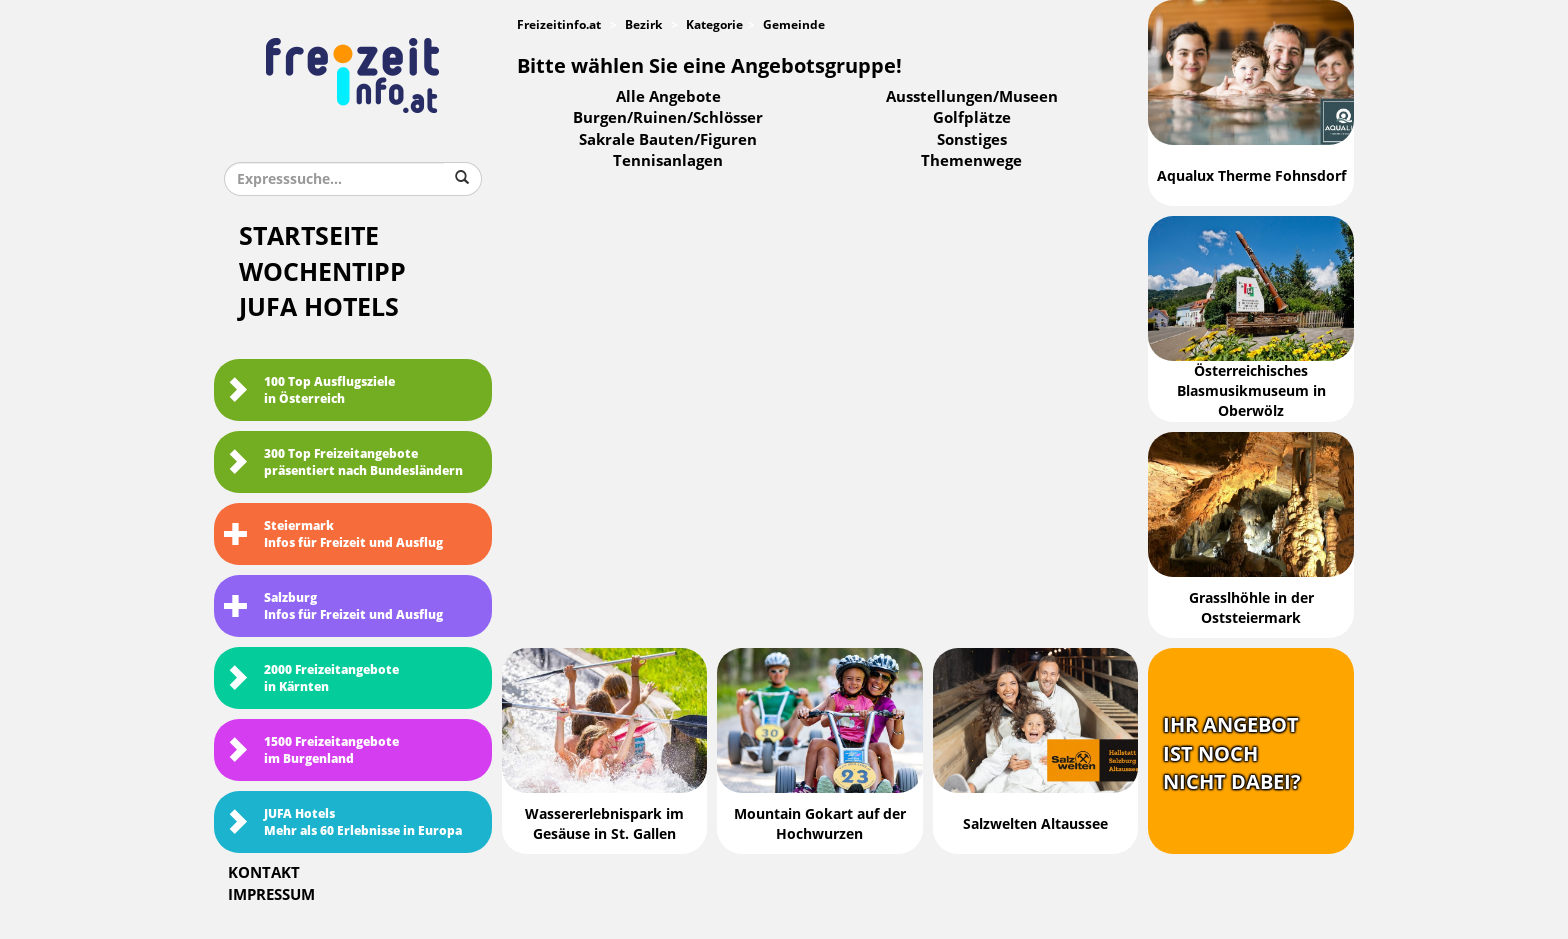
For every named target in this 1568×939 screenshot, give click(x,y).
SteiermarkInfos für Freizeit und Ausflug (333, 534)
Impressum (271, 895)
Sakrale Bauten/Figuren (668, 140)
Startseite (309, 236)
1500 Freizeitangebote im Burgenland (311, 750)
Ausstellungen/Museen (972, 97)
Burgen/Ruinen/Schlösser (668, 118)
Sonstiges (972, 140)
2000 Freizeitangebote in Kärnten (311, 678)
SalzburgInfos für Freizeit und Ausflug (333, 606)
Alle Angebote (668, 97)
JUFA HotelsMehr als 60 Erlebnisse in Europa (343, 822)
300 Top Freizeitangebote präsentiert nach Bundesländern (343, 462)
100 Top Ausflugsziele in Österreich (309, 390)
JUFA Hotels (319, 307)
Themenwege (971, 161)
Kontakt (264, 873)
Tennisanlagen (668, 161)
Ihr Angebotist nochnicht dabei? (1232, 753)
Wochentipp (322, 272)
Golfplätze (972, 118)
